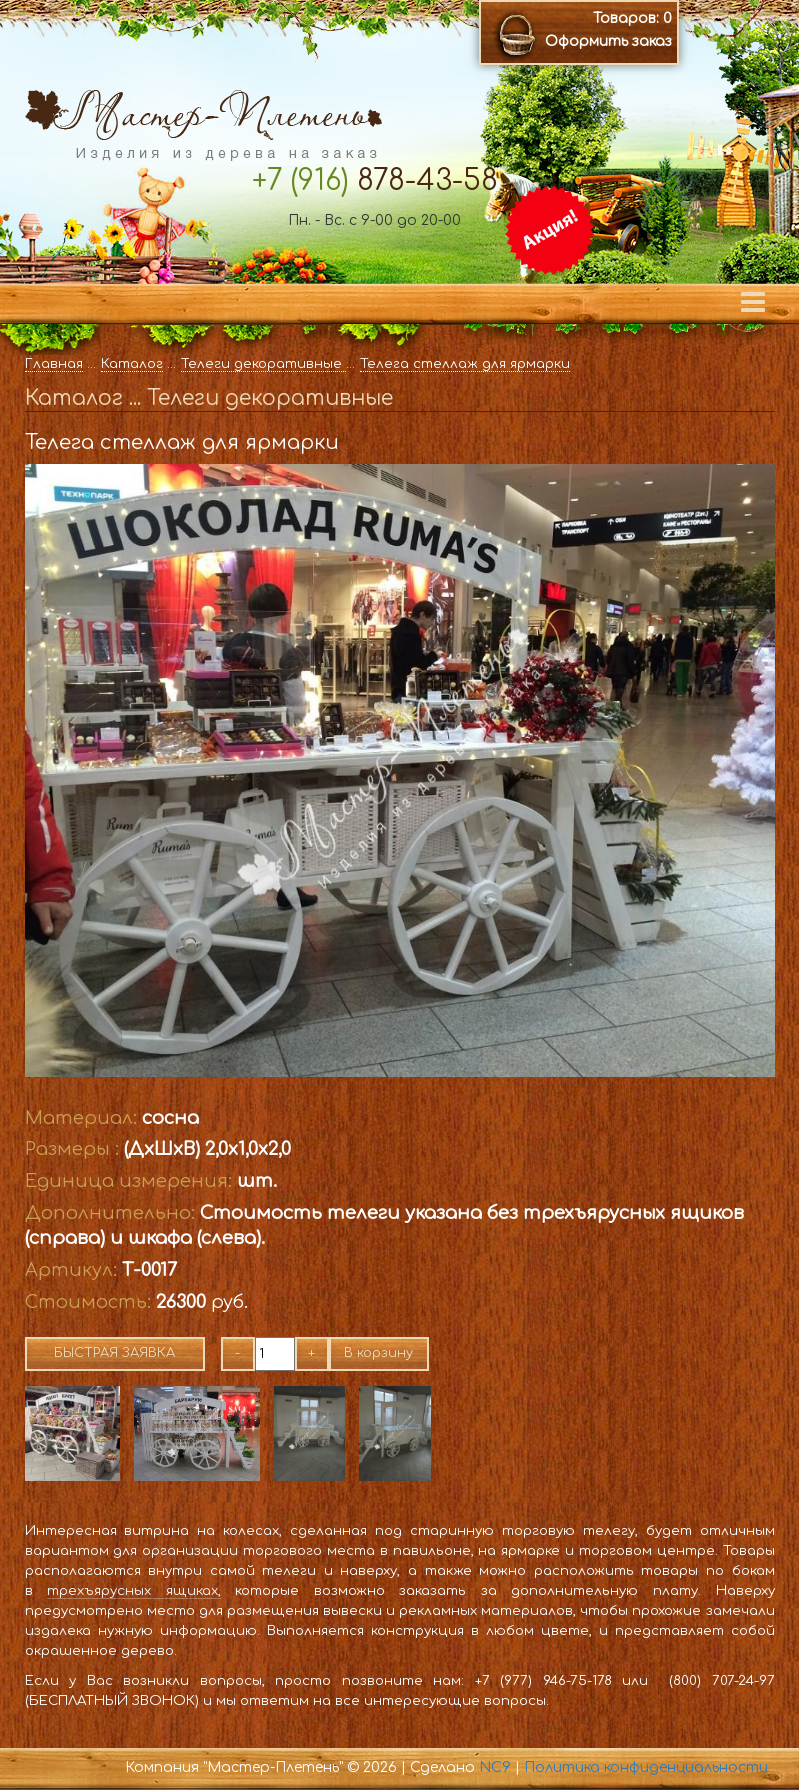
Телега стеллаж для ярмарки (465, 364)
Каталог (132, 364)
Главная (54, 364)
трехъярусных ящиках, (134, 1590)
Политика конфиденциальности (646, 1767)
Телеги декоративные (263, 364)
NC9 (495, 1767)
